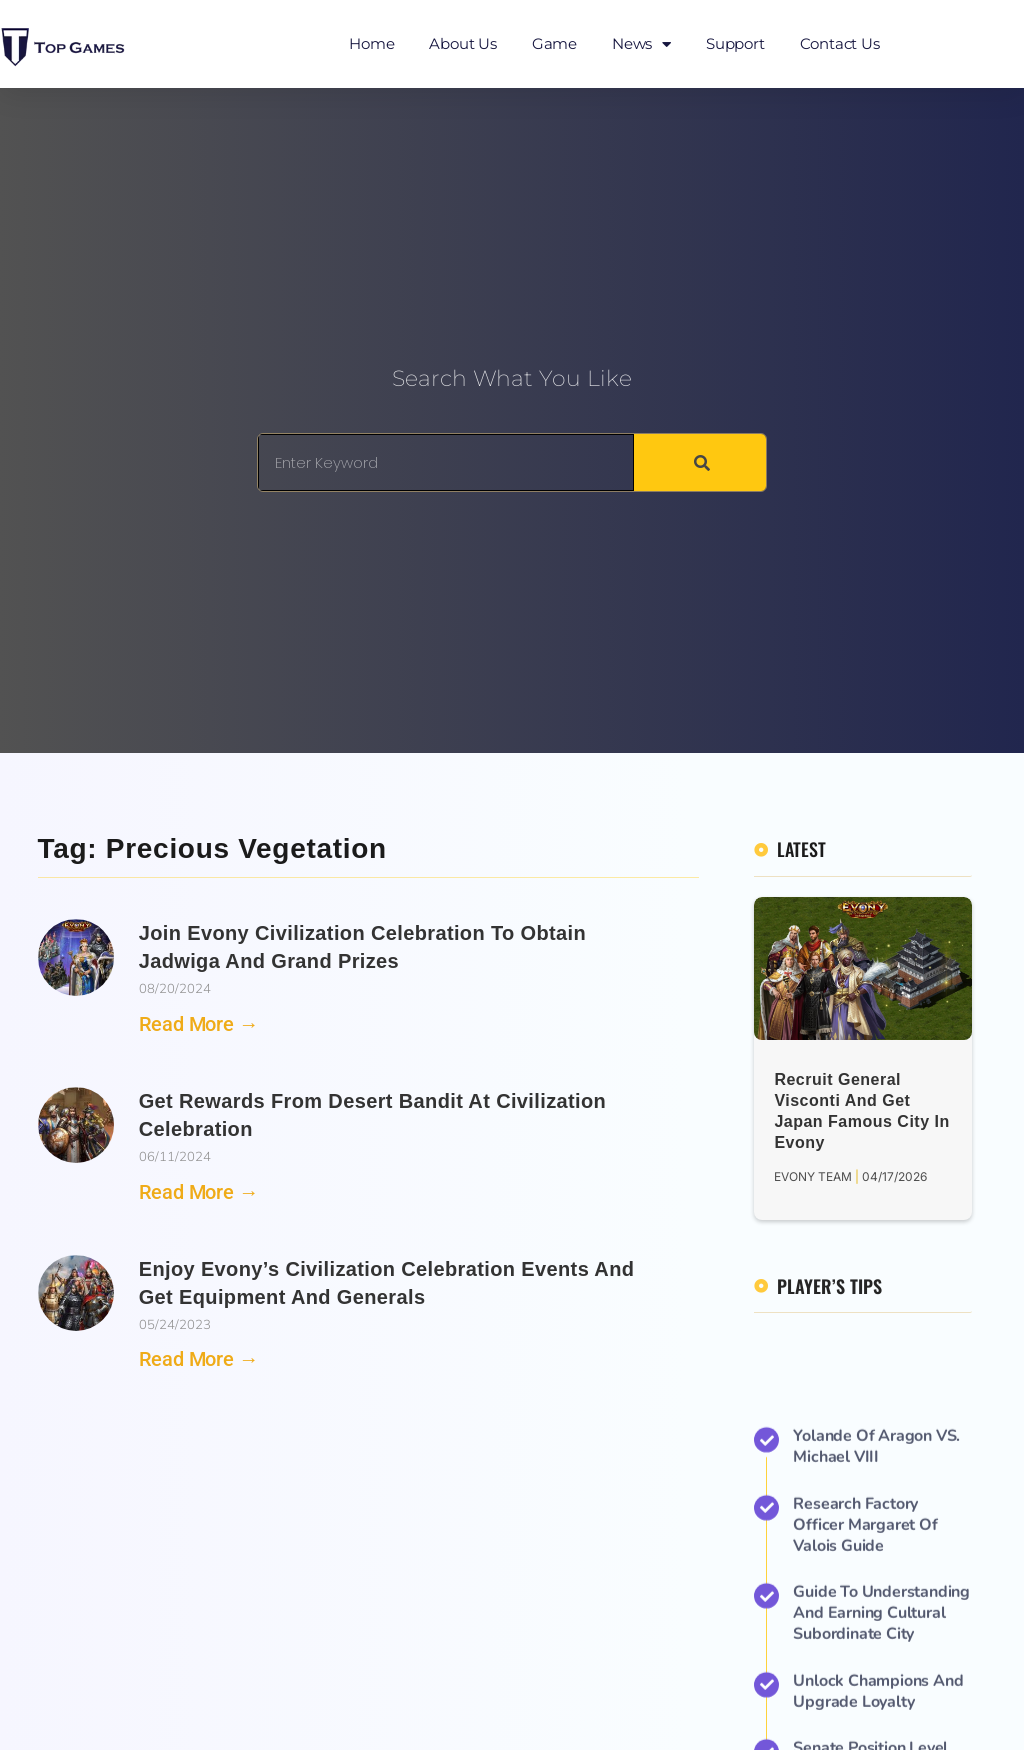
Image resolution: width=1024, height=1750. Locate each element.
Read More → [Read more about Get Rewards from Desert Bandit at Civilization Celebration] (199, 1192)
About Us (462, 43)
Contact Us (840, 43)
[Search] (700, 462)
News (641, 44)
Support (735, 43)
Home (371, 43)
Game (554, 43)
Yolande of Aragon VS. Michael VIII (876, 1706)
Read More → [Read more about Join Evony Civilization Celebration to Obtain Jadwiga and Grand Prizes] (199, 1024)
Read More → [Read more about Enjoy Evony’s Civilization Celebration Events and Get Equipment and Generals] (199, 1359)
